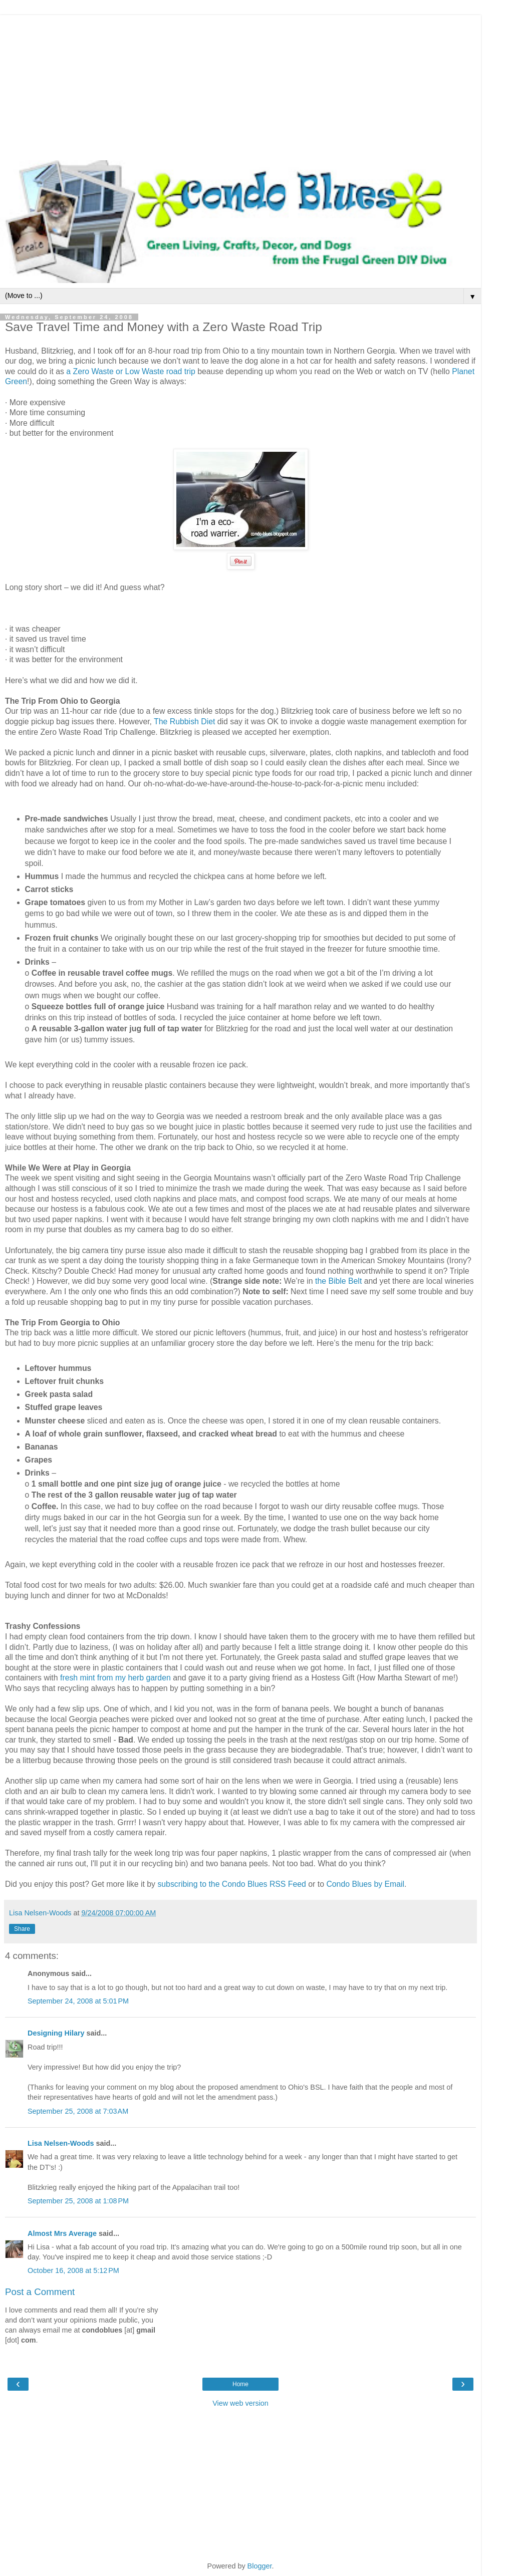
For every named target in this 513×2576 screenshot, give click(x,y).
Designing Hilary (56, 2033)
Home (240, 2384)
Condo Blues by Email (365, 1884)
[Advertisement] (240, 85)
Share (22, 1928)
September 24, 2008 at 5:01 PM (78, 2001)
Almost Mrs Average (62, 2233)
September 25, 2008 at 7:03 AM (78, 2111)
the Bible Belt (339, 1281)
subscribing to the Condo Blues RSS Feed (231, 1884)
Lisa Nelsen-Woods (61, 2143)
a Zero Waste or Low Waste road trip (130, 371)
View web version (240, 2403)
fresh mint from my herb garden (115, 1677)
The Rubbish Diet (185, 721)
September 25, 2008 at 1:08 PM (78, 2201)
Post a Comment (40, 2291)
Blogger (259, 2566)
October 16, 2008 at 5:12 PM (73, 2270)
